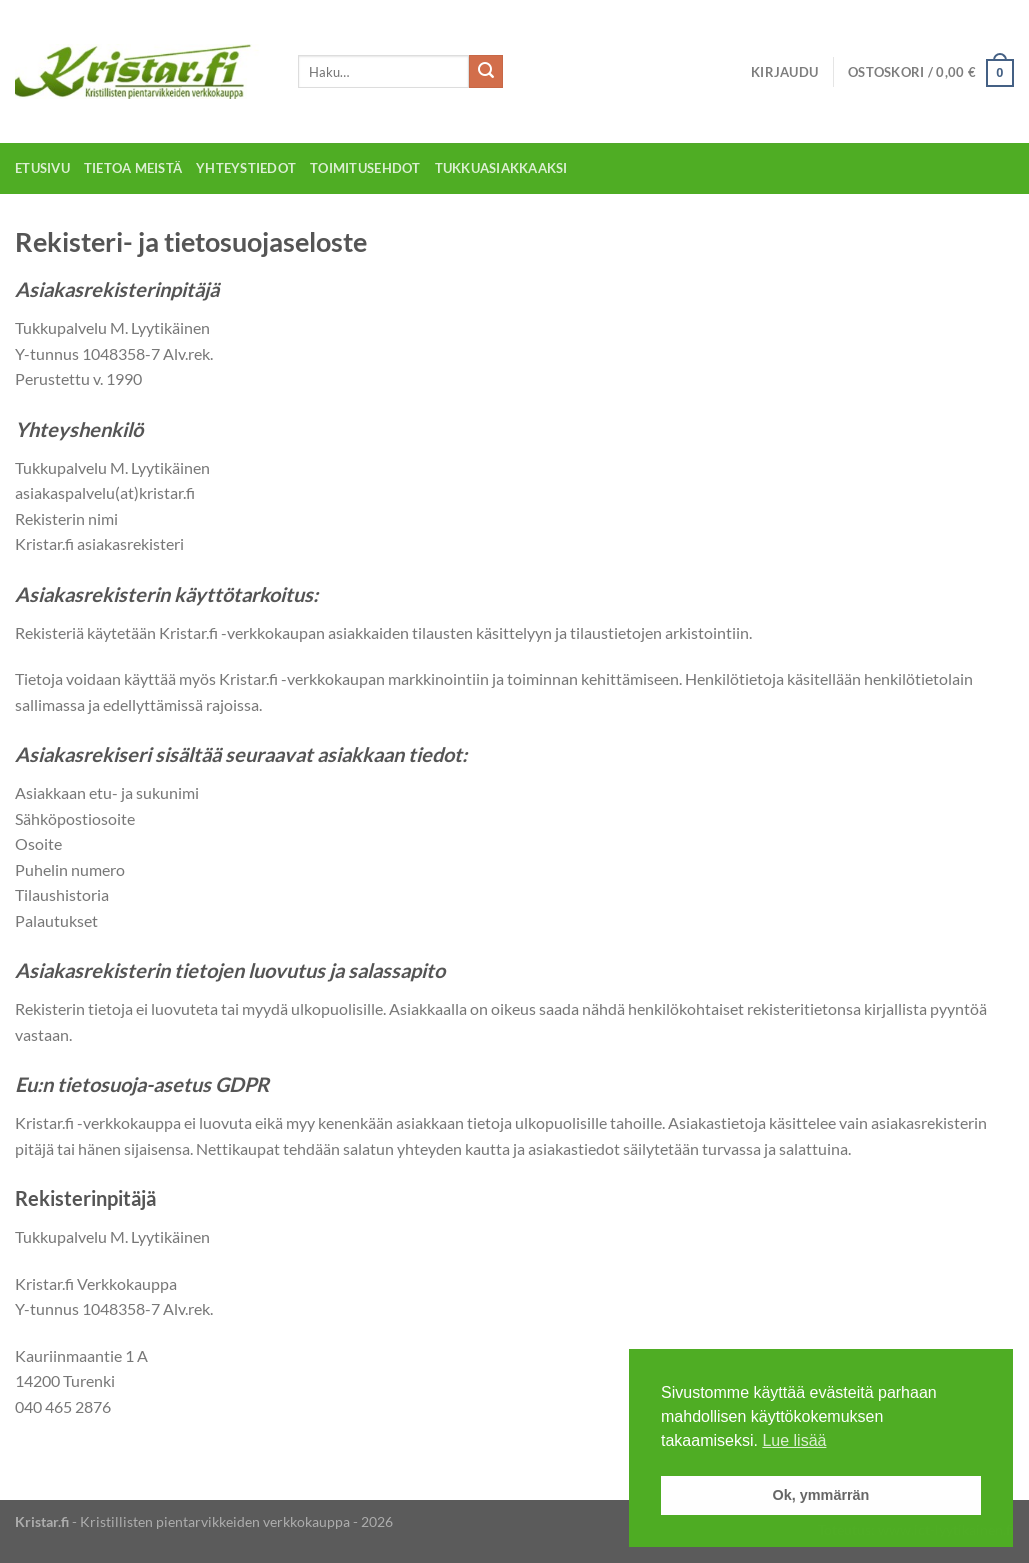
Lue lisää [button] (794, 1440)
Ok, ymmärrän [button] (821, 1495)
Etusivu (42, 168)
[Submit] (486, 72)
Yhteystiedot (246, 168)
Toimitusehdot (365, 168)
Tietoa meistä (133, 168)
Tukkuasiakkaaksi (501, 168)
